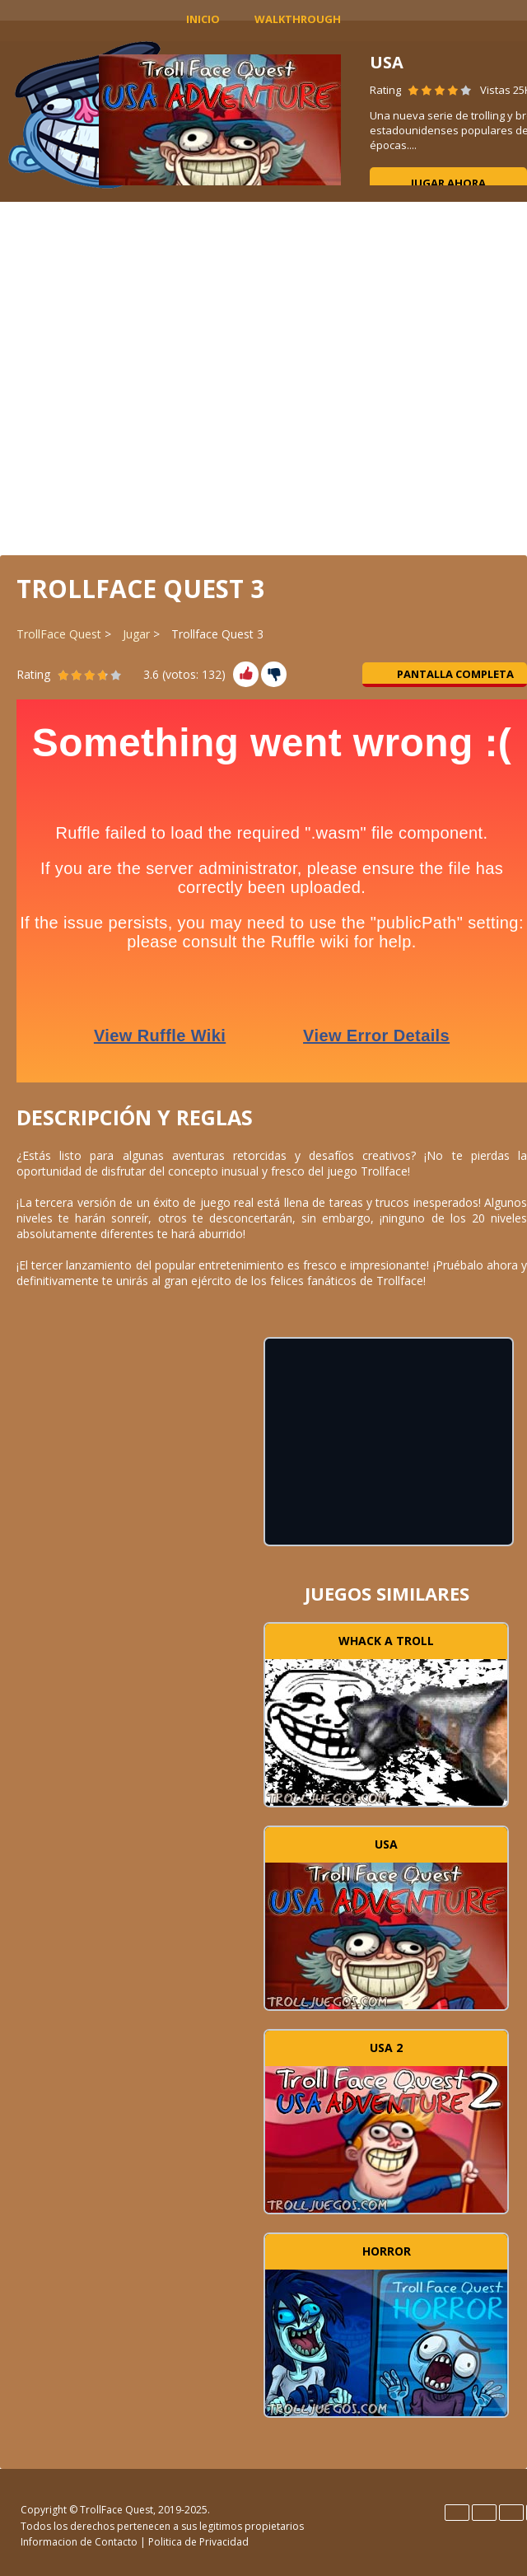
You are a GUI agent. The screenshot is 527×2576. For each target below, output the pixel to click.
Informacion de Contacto (79, 2542)
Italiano (511, 2512)
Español (484, 2512)
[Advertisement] (264, 376)
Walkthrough (297, 19)
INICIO (203, 19)
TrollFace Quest (58, 634)
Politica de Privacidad (198, 2542)
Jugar (136, 634)
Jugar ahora (448, 182)
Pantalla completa (445, 673)
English (457, 2512)
